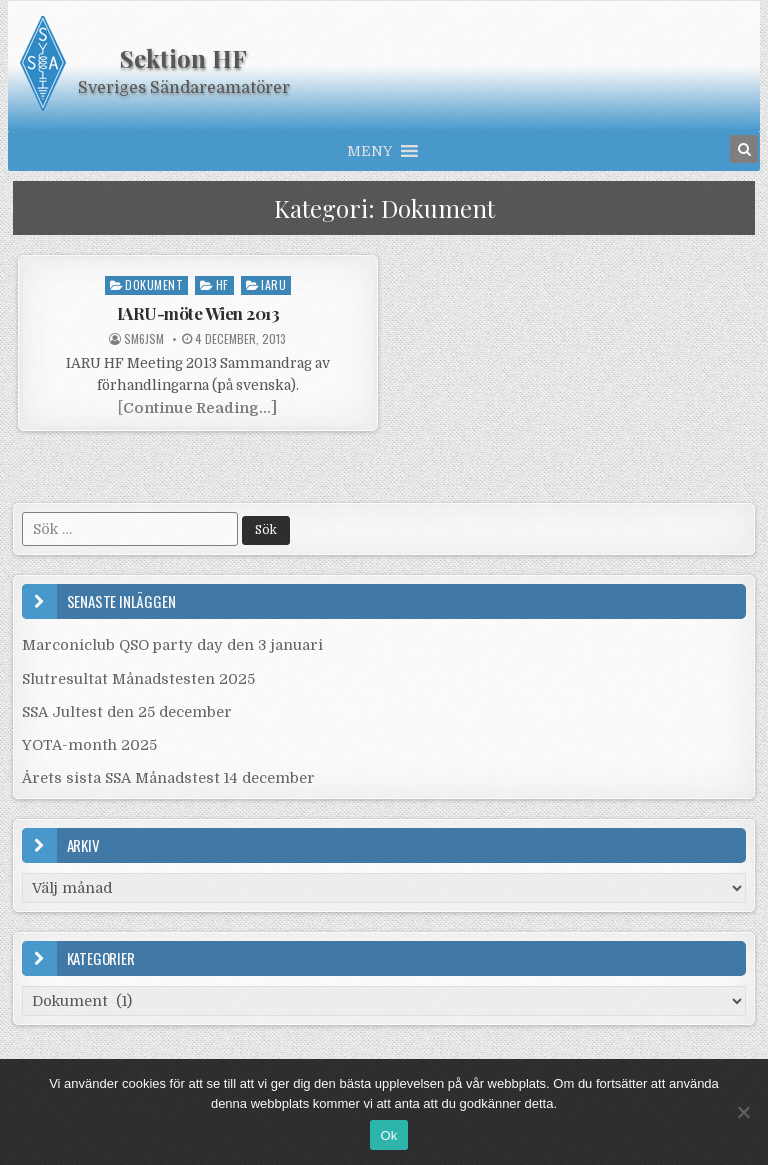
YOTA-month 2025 (89, 745)
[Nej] (743, 1112)
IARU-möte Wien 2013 (198, 313)
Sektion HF (183, 58)
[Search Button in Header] (744, 149)
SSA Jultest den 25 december (127, 712)
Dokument (154, 284)
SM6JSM (144, 339)
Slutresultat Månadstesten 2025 (138, 679)
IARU (273, 284)
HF (222, 284)
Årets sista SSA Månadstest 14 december (168, 778)
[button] (369, 151)
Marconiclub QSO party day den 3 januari (172, 645)
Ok (388, 1135)
